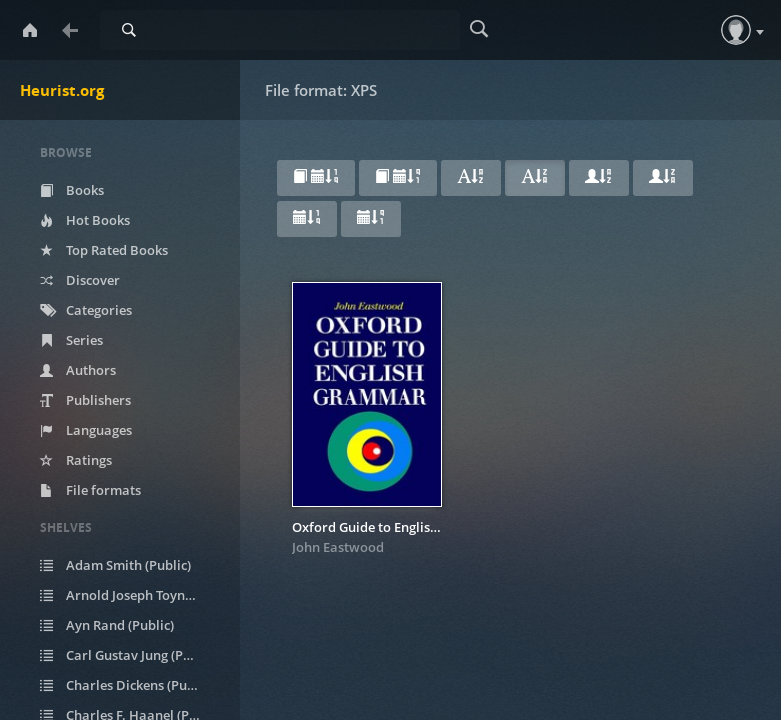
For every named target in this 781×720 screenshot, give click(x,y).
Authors (78, 370)
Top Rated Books (104, 250)
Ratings (76, 460)
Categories (86, 310)
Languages (86, 430)
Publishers (85, 400)
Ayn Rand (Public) (107, 625)
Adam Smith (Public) (115, 565)
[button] (736, 30)
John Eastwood (338, 547)
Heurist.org (62, 90)
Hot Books (85, 220)
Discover (80, 280)
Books (72, 190)
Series (71, 340)
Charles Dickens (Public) (126, 685)
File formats (90, 490)
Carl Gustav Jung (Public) (128, 655)
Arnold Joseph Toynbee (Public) (132, 595)
